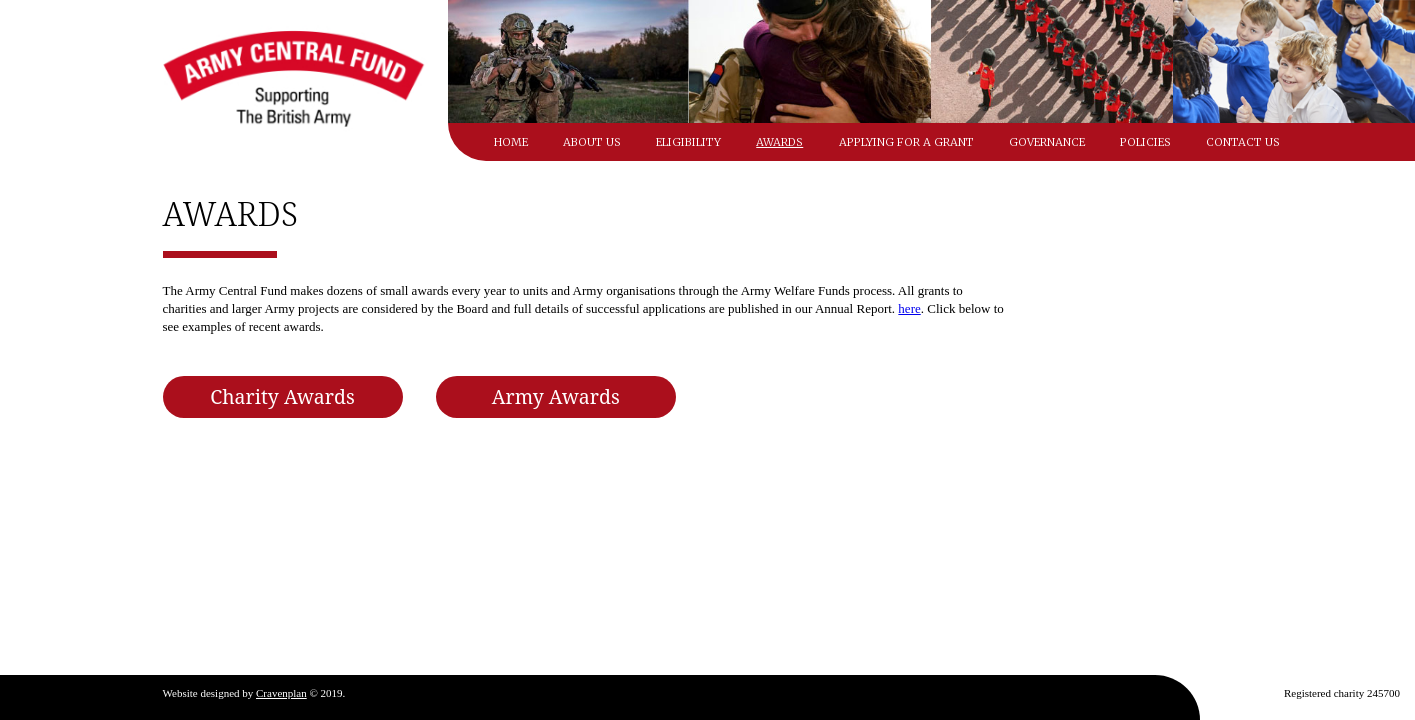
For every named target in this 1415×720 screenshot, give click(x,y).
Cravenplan (281, 693)
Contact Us (1243, 142)
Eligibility (688, 142)
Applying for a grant (906, 142)
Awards (779, 142)
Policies (1145, 142)
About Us (592, 142)
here (909, 308)
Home (511, 142)
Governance (1047, 142)
